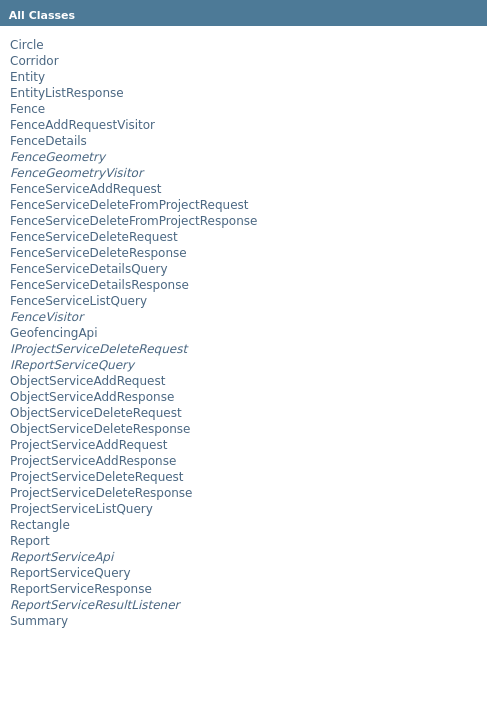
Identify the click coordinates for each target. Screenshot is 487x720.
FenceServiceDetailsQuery (89, 269)
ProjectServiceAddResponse (93, 461)
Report (30, 541)
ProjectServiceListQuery (81, 509)
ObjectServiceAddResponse (92, 397)
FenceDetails (48, 141)
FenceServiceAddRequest (86, 189)
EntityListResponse (67, 93)
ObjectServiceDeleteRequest (96, 413)
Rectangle (40, 525)
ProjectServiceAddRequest (88, 445)
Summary (39, 621)
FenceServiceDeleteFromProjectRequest (129, 205)
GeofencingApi (54, 333)
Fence (27, 109)
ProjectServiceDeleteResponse (101, 493)
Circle (27, 45)
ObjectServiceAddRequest (87, 381)
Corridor (34, 61)
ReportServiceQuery (70, 573)
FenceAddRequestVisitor (82, 125)
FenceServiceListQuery (78, 301)
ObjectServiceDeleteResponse (100, 429)
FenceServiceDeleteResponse (98, 253)
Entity (27, 77)
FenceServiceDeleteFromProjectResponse (133, 221)
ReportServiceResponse (81, 589)
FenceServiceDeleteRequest (94, 237)
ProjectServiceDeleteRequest (97, 477)
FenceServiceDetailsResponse (99, 285)
